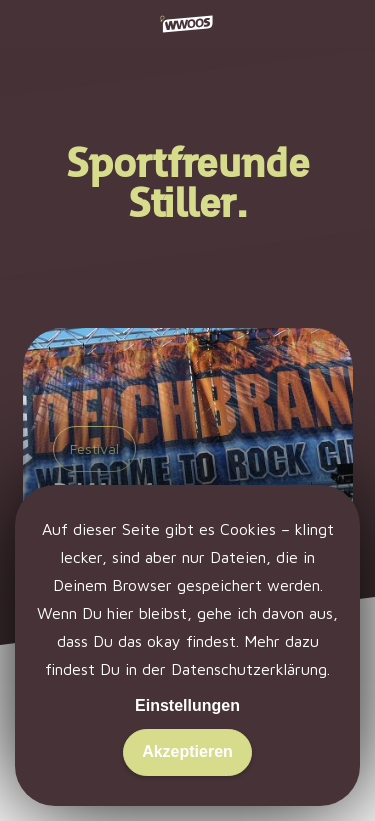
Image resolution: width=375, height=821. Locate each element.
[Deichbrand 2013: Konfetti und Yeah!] (188, 463)
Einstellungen (187, 705)
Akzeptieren (187, 751)
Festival (94, 448)
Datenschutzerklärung (249, 669)
